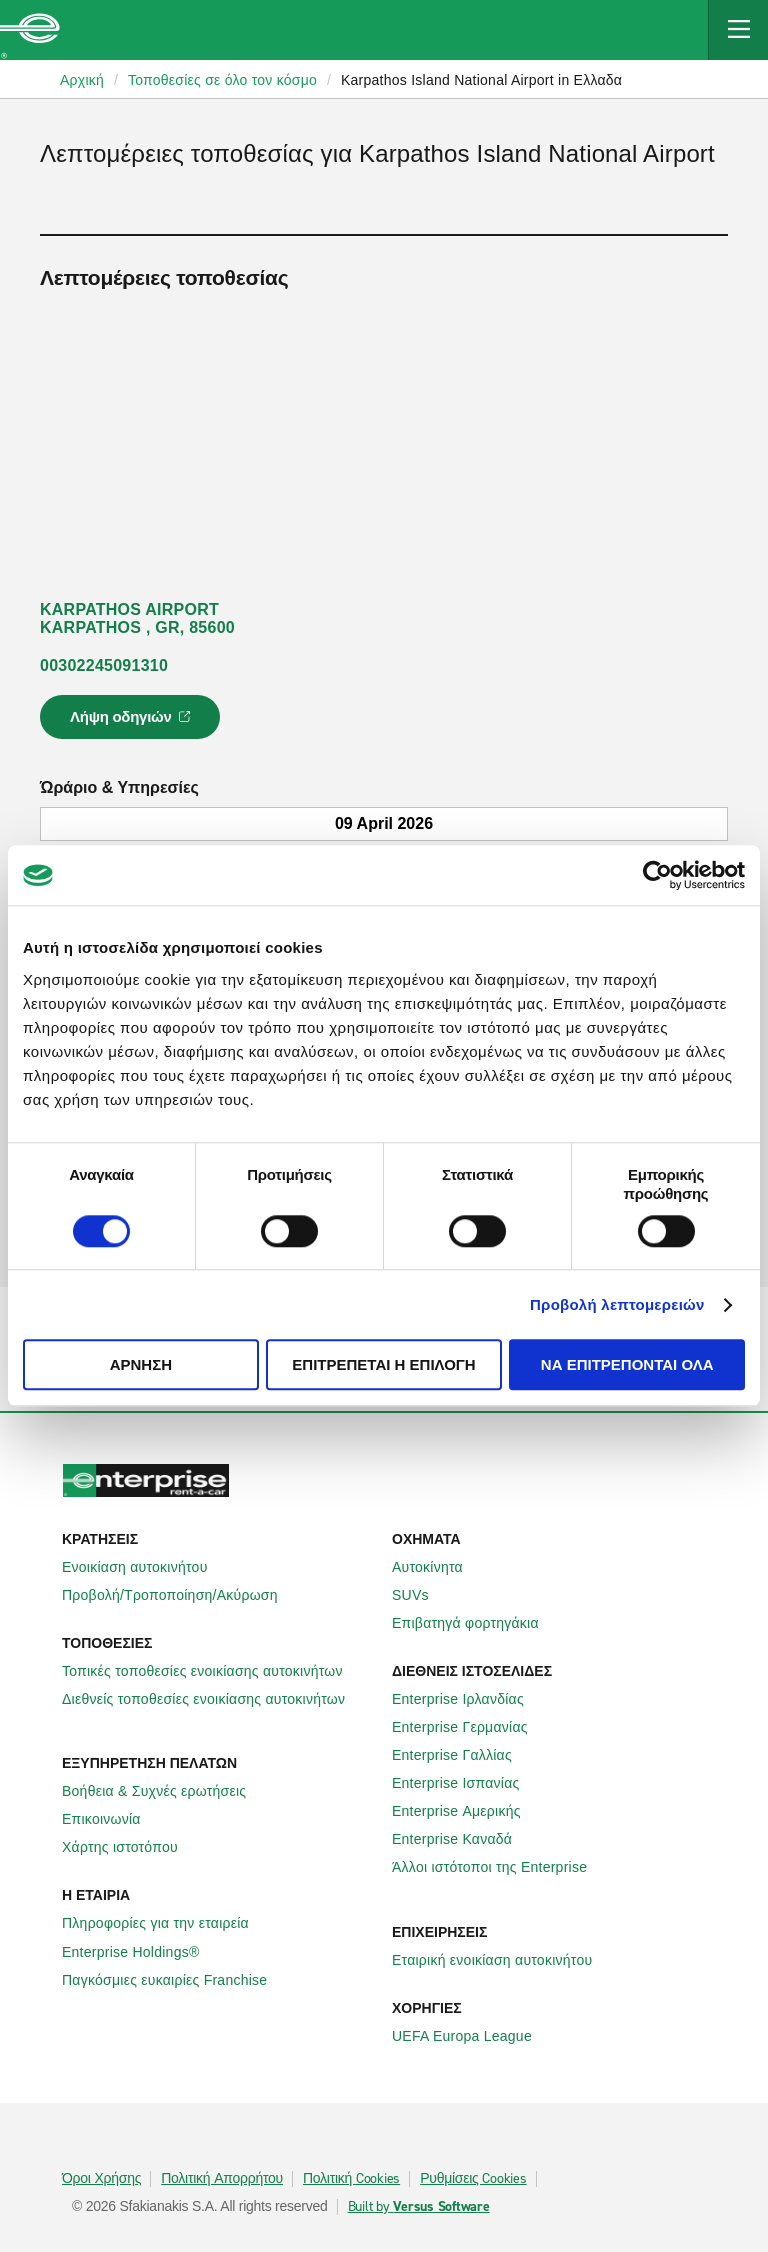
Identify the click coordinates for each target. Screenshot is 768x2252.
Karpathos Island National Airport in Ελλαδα (481, 80)
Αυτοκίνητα (438, 1567)
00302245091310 (104, 665)
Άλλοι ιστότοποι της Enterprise (500, 1867)
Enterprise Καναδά (463, 1839)
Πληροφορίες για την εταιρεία (166, 1923)
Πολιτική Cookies (351, 2179)
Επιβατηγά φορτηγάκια (476, 1623)
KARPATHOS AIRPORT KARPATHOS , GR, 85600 (137, 618)
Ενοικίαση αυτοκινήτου (146, 1567)
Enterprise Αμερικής (467, 1811)
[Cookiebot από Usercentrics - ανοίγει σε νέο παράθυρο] (657, 875)
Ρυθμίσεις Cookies (473, 2179)
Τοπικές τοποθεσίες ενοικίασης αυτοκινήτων (213, 1671)
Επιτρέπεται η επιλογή (383, 1365)
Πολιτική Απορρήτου (222, 2179)
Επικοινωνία (112, 1819)
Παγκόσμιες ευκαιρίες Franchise (175, 1980)
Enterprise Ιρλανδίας (469, 1699)
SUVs (421, 1595)
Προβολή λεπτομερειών (617, 1304)
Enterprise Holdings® (142, 1952)
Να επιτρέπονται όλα (627, 1365)
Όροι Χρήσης (101, 2179)
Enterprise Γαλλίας (463, 1755)
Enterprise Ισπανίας (466, 1783)
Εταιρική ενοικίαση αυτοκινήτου (503, 1960)
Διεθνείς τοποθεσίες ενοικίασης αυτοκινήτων (214, 1699)
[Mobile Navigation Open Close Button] (738, 30)
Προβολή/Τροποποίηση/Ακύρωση (181, 1595)
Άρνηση (141, 1365)
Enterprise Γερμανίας (471, 1727)
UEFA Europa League (473, 2036)
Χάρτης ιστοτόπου (131, 1847)
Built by (419, 2207)
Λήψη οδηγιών (133, 723)
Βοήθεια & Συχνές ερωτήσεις (165, 1791)
